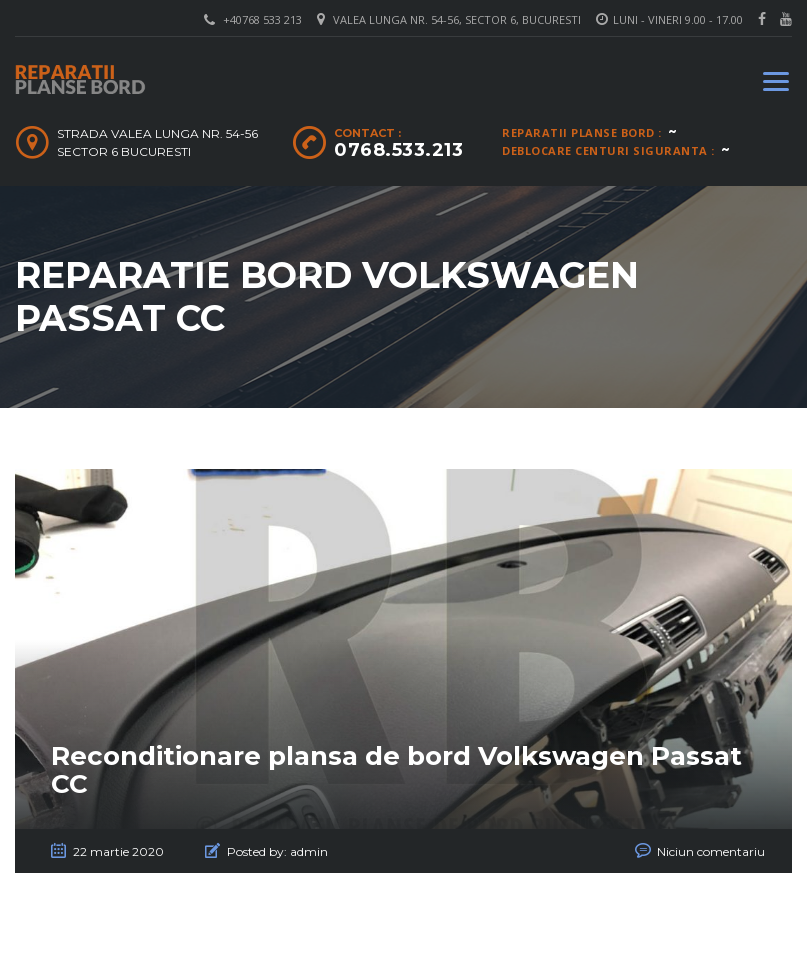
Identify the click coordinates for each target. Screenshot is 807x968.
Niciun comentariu (711, 851)
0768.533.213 (398, 150)
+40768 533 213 (262, 19)
